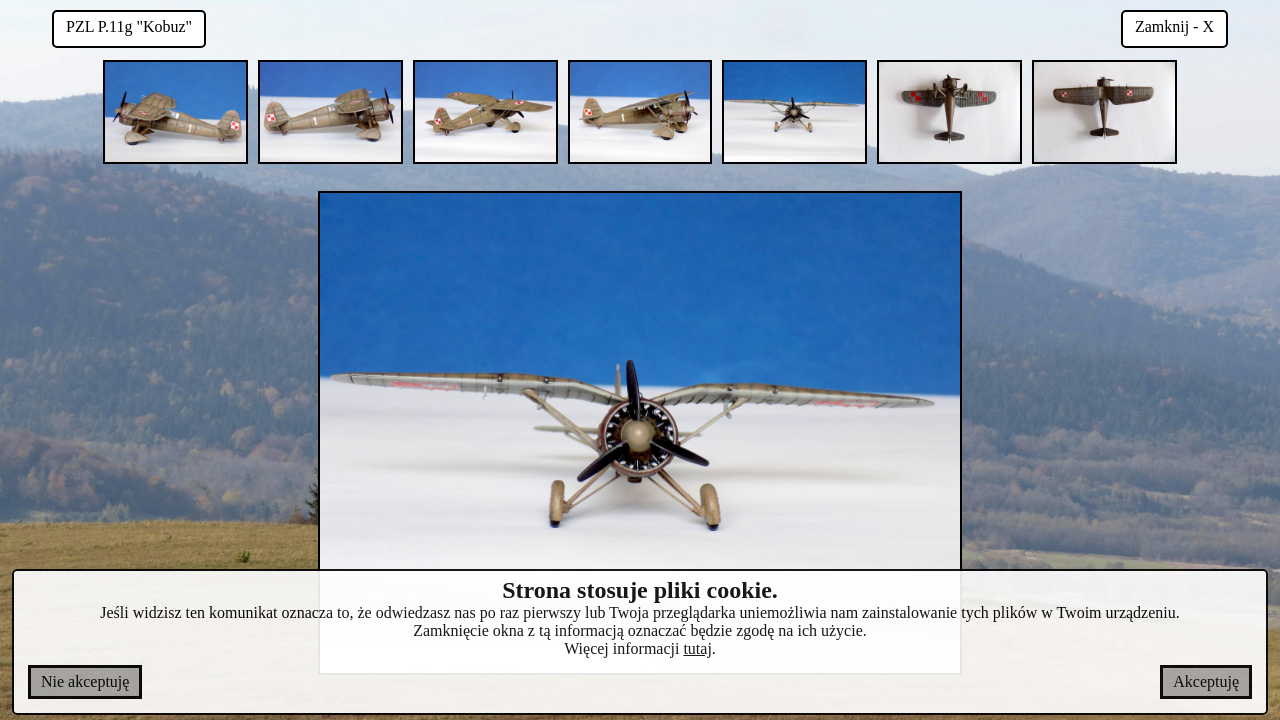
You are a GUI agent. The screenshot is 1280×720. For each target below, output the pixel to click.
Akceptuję (1206, 681)
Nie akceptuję (85, 681)
